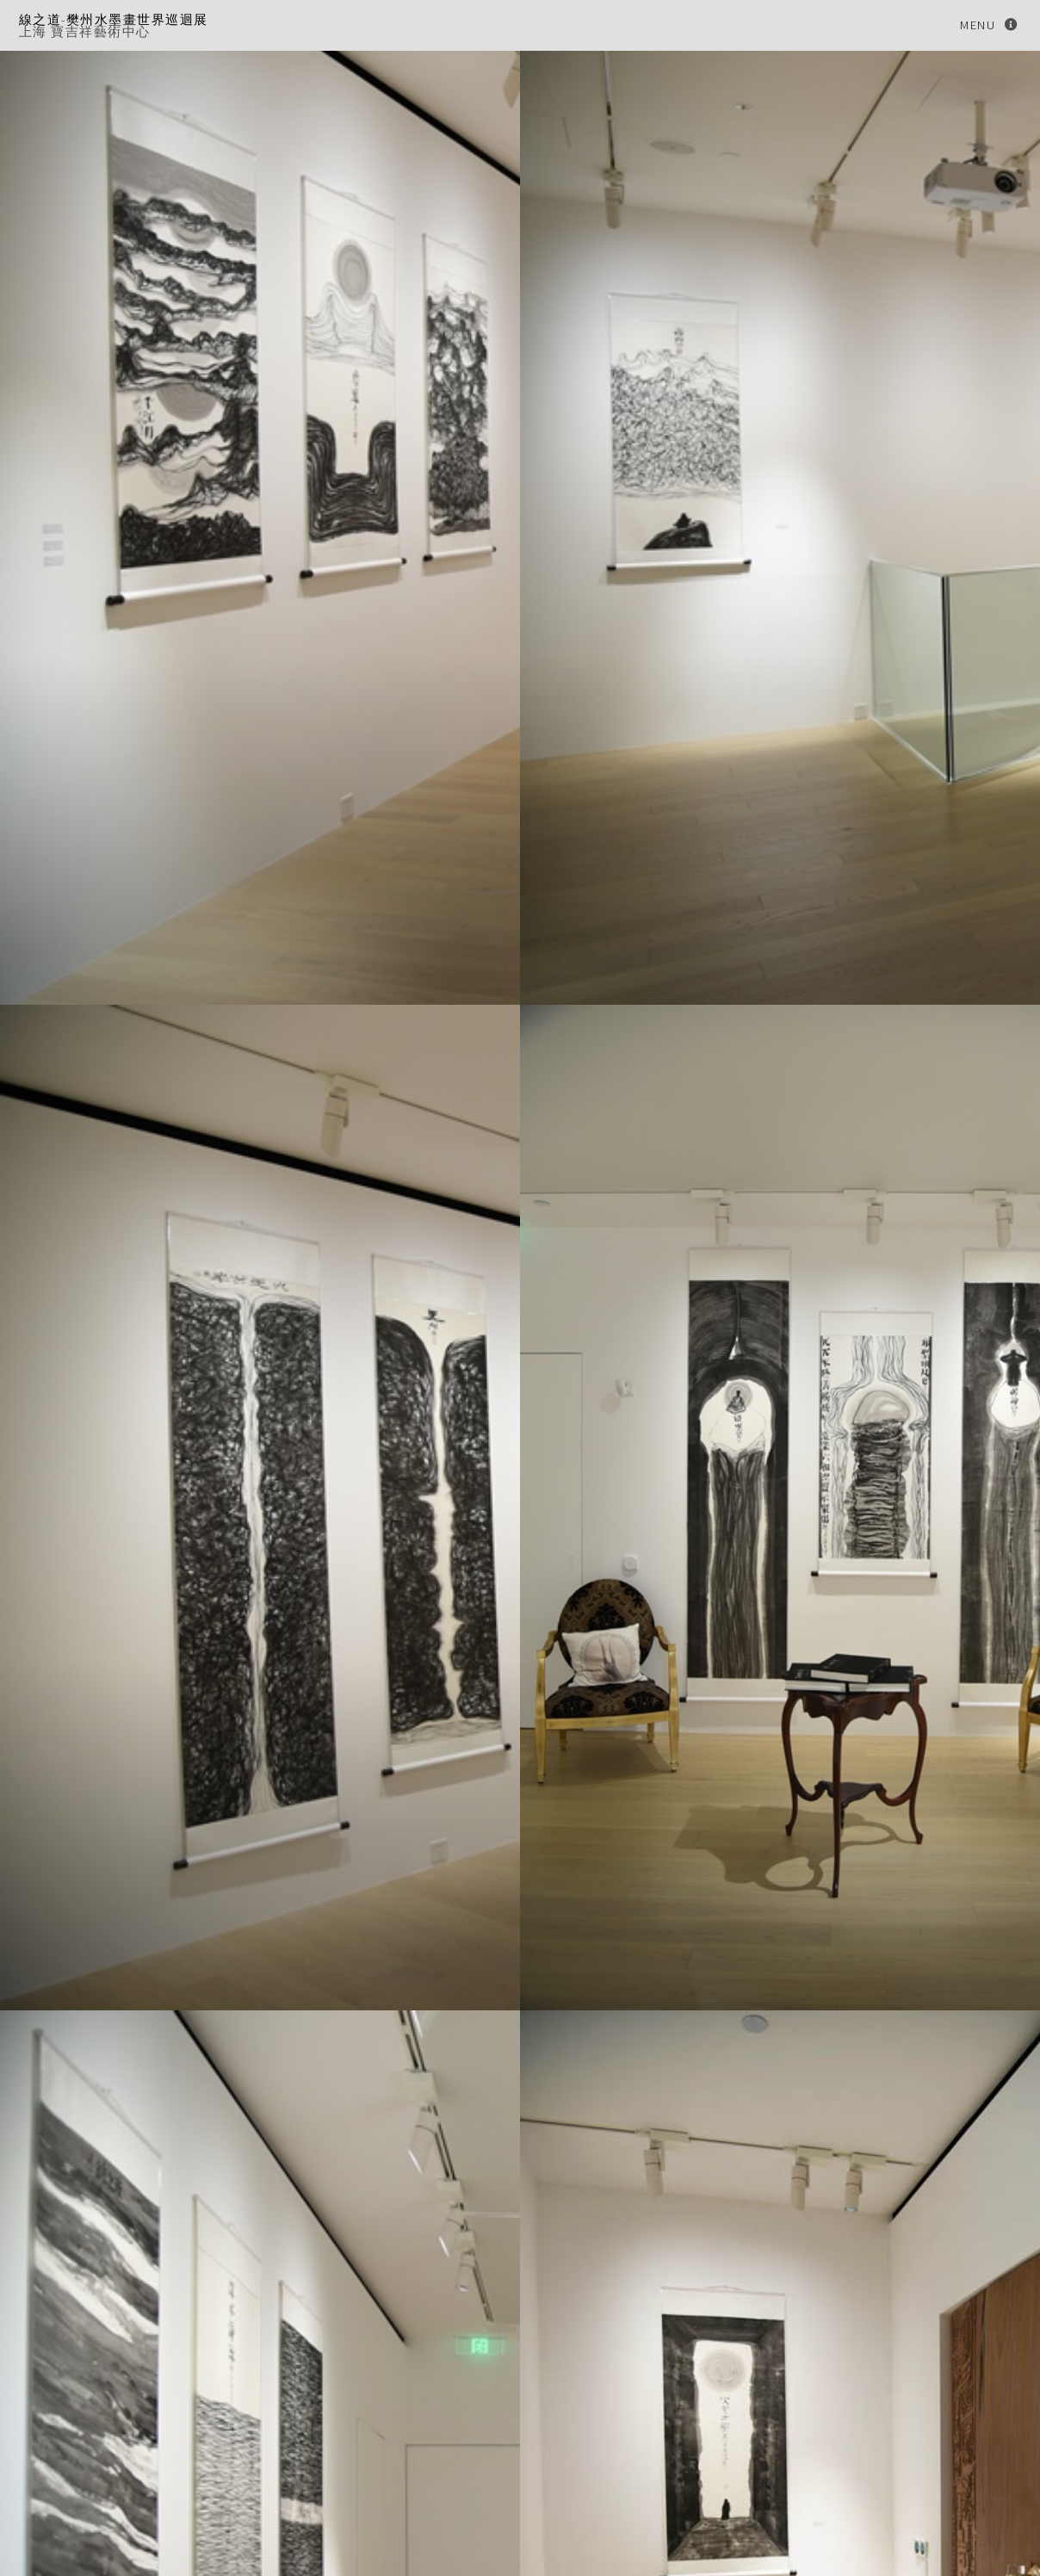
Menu (977, 25)
